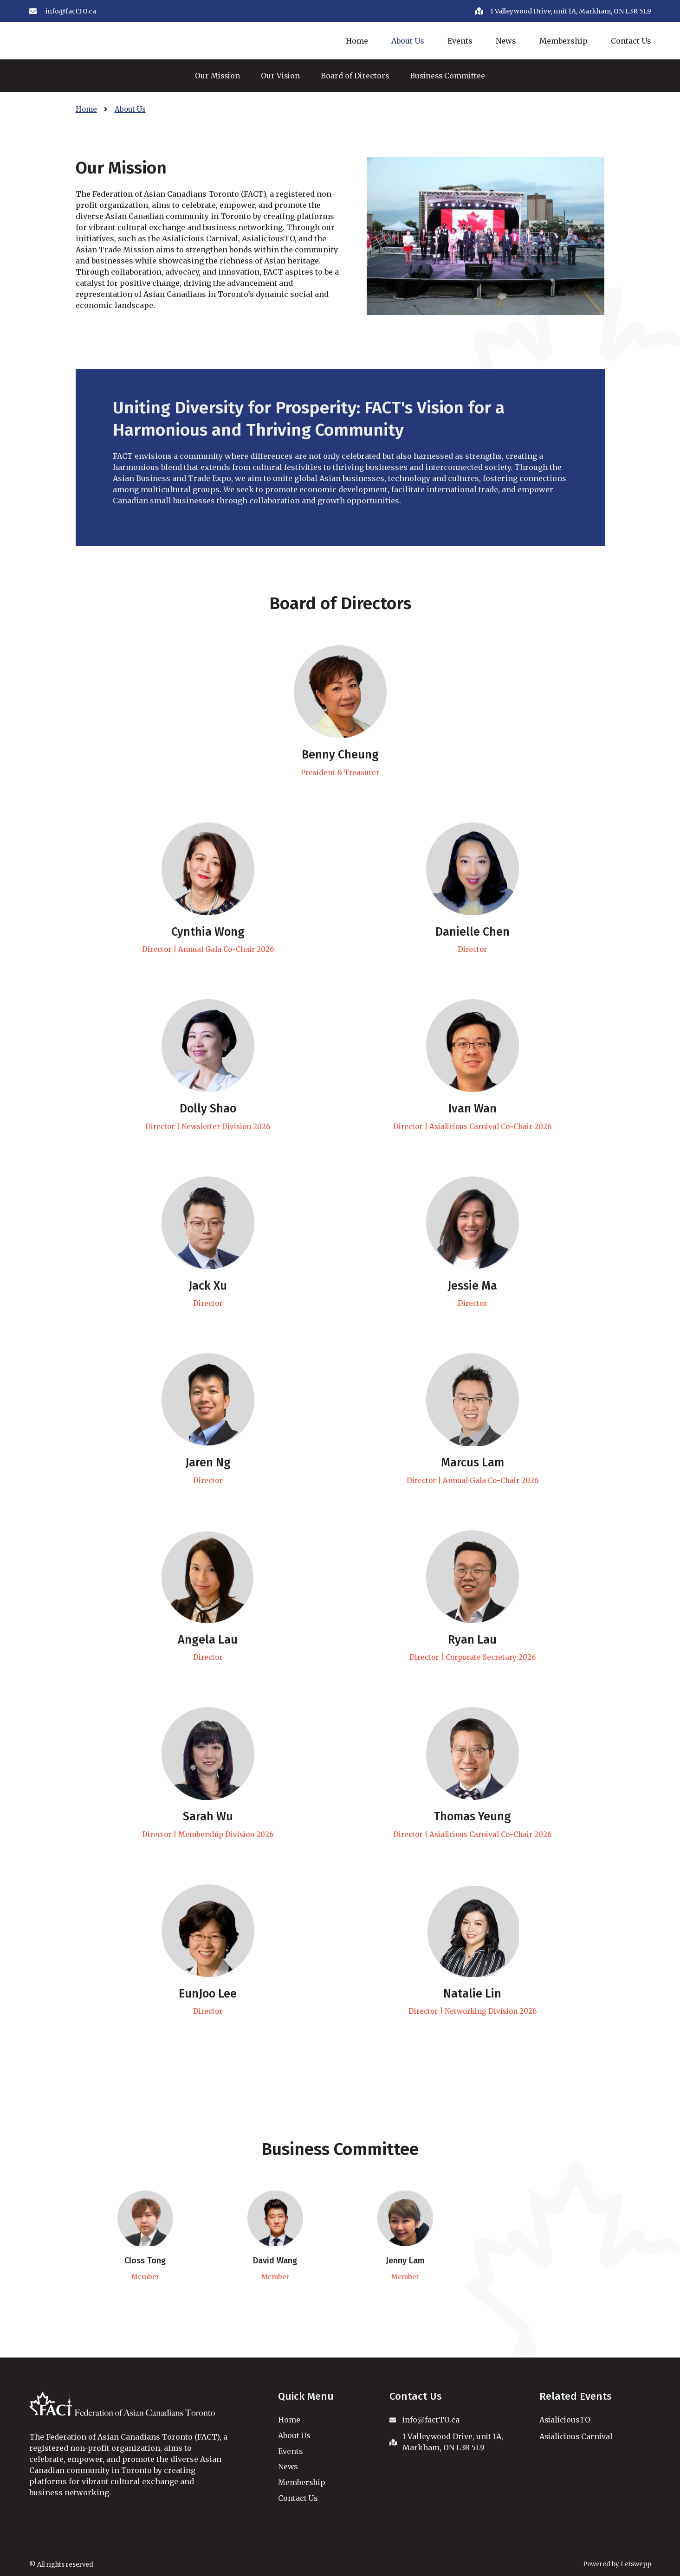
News (506, 40)
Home (357, 40)
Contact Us (631, 40)
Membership (563, 40)
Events (460, 40)
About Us (407, 40)
